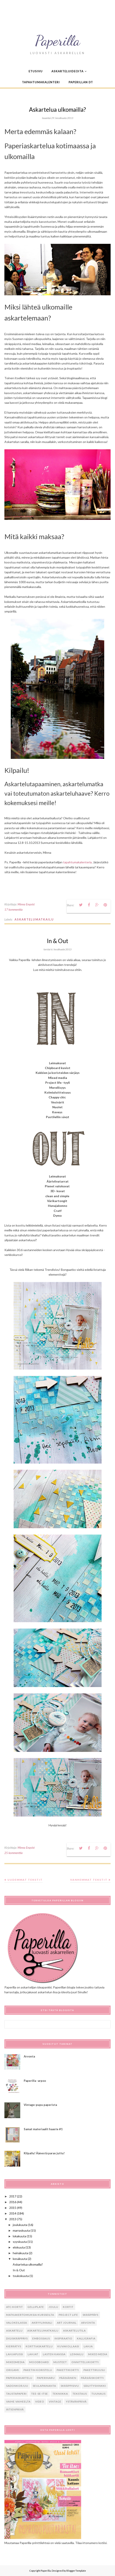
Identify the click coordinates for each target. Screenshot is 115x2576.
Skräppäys (90, 2314)
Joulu (53, 2307)
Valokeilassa (16, 2322)
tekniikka (60, 2393)
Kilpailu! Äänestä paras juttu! (44, 2153)
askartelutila (74, 2330)
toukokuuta (21, 2276)
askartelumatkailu (34, 919)
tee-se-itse (39, 2393)
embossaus (41, 2338)
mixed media (97, 2354)
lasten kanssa (54, 2354)
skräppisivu (70, 2385)
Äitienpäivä (15, 2409)
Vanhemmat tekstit (89, 1879)
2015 (12, 2208)
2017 (12, 2196)
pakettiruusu (94, 2370)
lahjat (33, 2354)
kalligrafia (86, 2338)
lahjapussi (14, 2354)
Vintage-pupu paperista (40, 2105)
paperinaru (46, 2377)
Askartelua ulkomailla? (57, 109)
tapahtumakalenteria (77, 862)
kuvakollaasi (68, 2346)
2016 (12, 2202)
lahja (88, 2346)
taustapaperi (16, 2393)
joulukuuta (20, 2225)
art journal (67, 2322)
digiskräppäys (17, 2338)
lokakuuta (19, 2236)
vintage (55, 2401)
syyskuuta (20, 2241)
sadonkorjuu (17, 2385)
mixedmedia (15, 2362)
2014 (12, 2213)
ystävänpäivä (76, 2401)
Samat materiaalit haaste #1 (43, 2129)
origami (12, 2370)
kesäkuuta (20, 2259)
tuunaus (98, 2393)
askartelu (14, 2330)
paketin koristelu (38, 2370)
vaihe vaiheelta (18, 2401)
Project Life (68, 2314)
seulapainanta (44, 2385)
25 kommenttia (13, 1853)
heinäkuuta (20, 2253)
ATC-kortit (14, 2307)
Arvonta (29, 2056)
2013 (12, 2219)
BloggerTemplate (76, 2570)
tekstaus (80, 2393)
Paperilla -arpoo (35, 2080)
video (39, 2401)
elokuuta (19, 2247)
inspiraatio (63, 2338)
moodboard (39, 2362)
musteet (60, 2362)
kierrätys (13, 2346)
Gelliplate (35, 2307)
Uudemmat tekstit (25, 1879)
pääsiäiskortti (92, 2377)
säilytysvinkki (95, 2385)
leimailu (77, 2354)
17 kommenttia (13, 909)
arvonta (88, 2322)
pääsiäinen (67, 2377)
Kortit (68, 2307)
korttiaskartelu (39, 2346)
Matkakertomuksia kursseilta (30, 2314)
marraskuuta (21, 2230)
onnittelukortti (85, 2362)
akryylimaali (42, 2322)
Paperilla (57, 40)
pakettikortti (68, 2370)
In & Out (57, 940)
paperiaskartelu (19, 2377)
